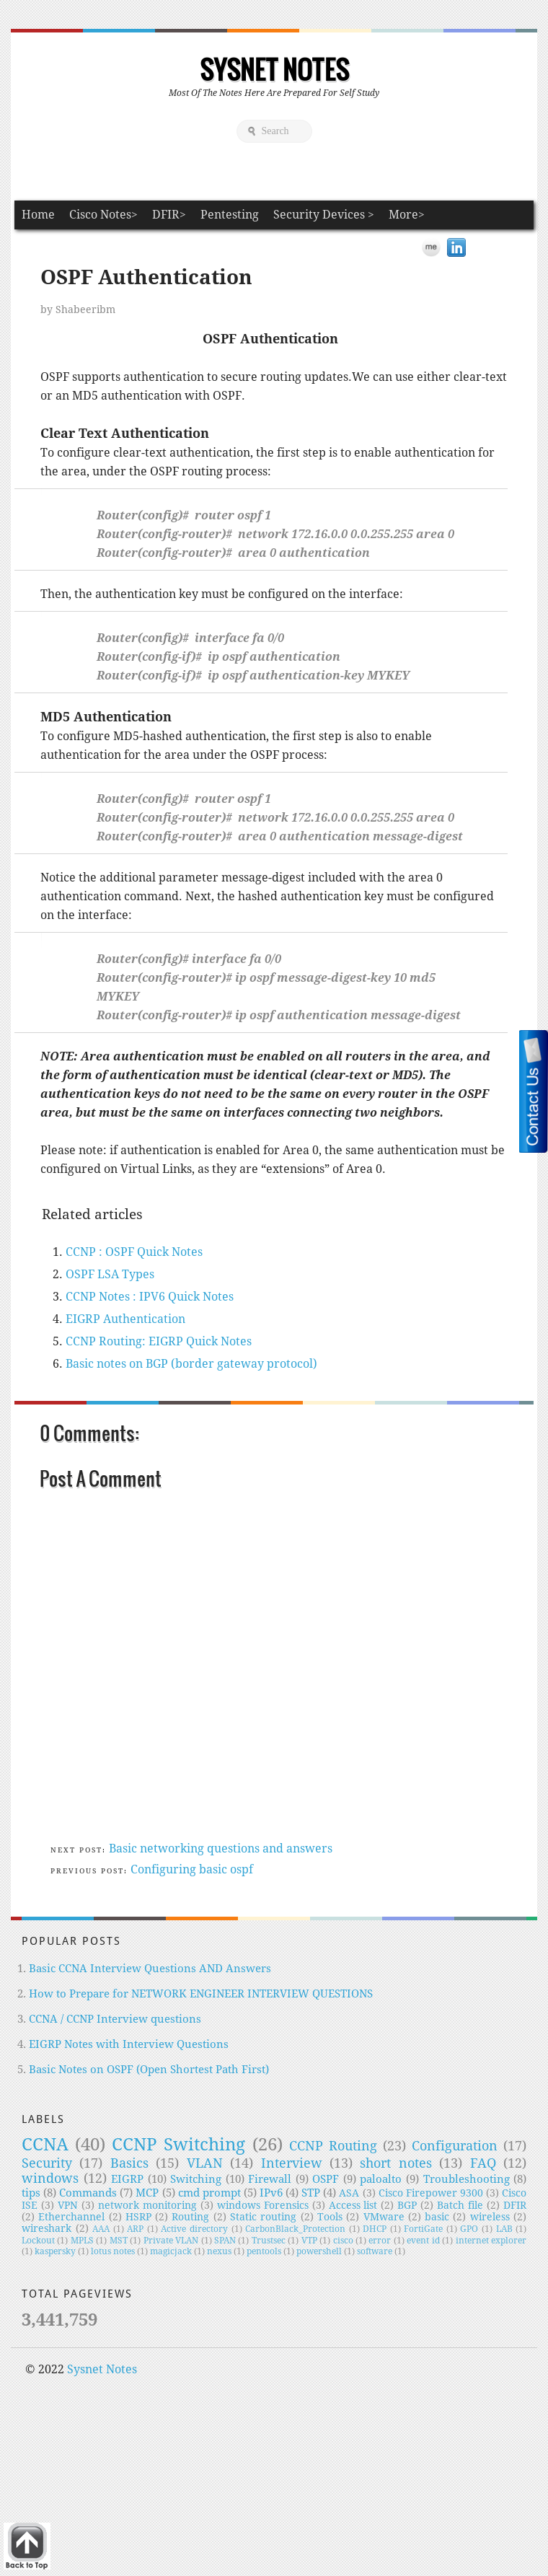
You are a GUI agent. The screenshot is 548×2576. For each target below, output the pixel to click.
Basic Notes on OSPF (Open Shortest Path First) (149, 2069)
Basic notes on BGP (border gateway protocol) (191, 1364)
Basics (129, 2163)
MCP (147, 2192)
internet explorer (491, 2241)
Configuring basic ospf (192, 1869)
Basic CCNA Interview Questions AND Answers (150, 1968)
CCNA (45, 2145)
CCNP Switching (178, 2145)
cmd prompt (209, 2192)
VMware (384, 2217)
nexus (219, 2251)
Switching (195, 2179)
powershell (319, 2251)
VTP (309, 2241)
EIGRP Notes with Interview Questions (129, 2044)
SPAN (225, 2241)
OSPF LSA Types (110, 1274)
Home (38, 214)
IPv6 (271, 2192)
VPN (68, 2205)
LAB (504, 2229)
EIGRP (127, 2179)
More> (407, 214)
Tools (329, 2217)
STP (310, 2192)
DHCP (374, 2229)
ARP (135, 2229)
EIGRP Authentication (125, 1319)
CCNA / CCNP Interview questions (115, 2019)
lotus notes (113, 2251)
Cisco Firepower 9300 (431, 2193)
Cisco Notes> (103, 214)
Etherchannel (71, 2217)
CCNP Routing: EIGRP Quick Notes (159, 1341)
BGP (407, 2205)
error (379, 2241)
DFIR (514, 2205)
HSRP (138, 2217)
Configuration (455, 2145)
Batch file (460, 2205)
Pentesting (229, 214)
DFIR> (169, 214)
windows (50, 2178)
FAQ (483, 2163)
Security (47, 2163)
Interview (291, 2163)
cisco (343, 2241)
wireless (490, 2217)
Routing (190, 2217)
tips (31, 2192)
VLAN (205, 2163)
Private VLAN (170, 2241)
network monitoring (147, 2205)
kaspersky (55, 2251)
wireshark (46, 2228)
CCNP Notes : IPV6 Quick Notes (150, 1297)
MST (119, 2241)
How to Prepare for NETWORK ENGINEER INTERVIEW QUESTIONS (201, 1993)
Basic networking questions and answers (220, 1848)
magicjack (171, 2251)
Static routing (263, 2217)
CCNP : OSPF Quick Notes (134, 1252)
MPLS (82, 2241)
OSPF (325, 2179)
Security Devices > (323, 214)
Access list (353, 2205)
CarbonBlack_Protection (295, 2229)
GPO (469, 2229)
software (374, 2251)
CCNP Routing (333, 2145)
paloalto (381, 2179)
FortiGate (423, 2229)
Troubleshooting (466, 2179)
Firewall (269, 2179)
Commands (88, 2192)
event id (423, 2241)
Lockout (38, 2241)
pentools (264, 2251)
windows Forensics (263, 2205)
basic (437, 2217)
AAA (101, 2229)
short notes (395, 2163)
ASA (349, 2193)
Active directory (194, 2229)
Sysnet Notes (274, 69)
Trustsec (269, 2241)
